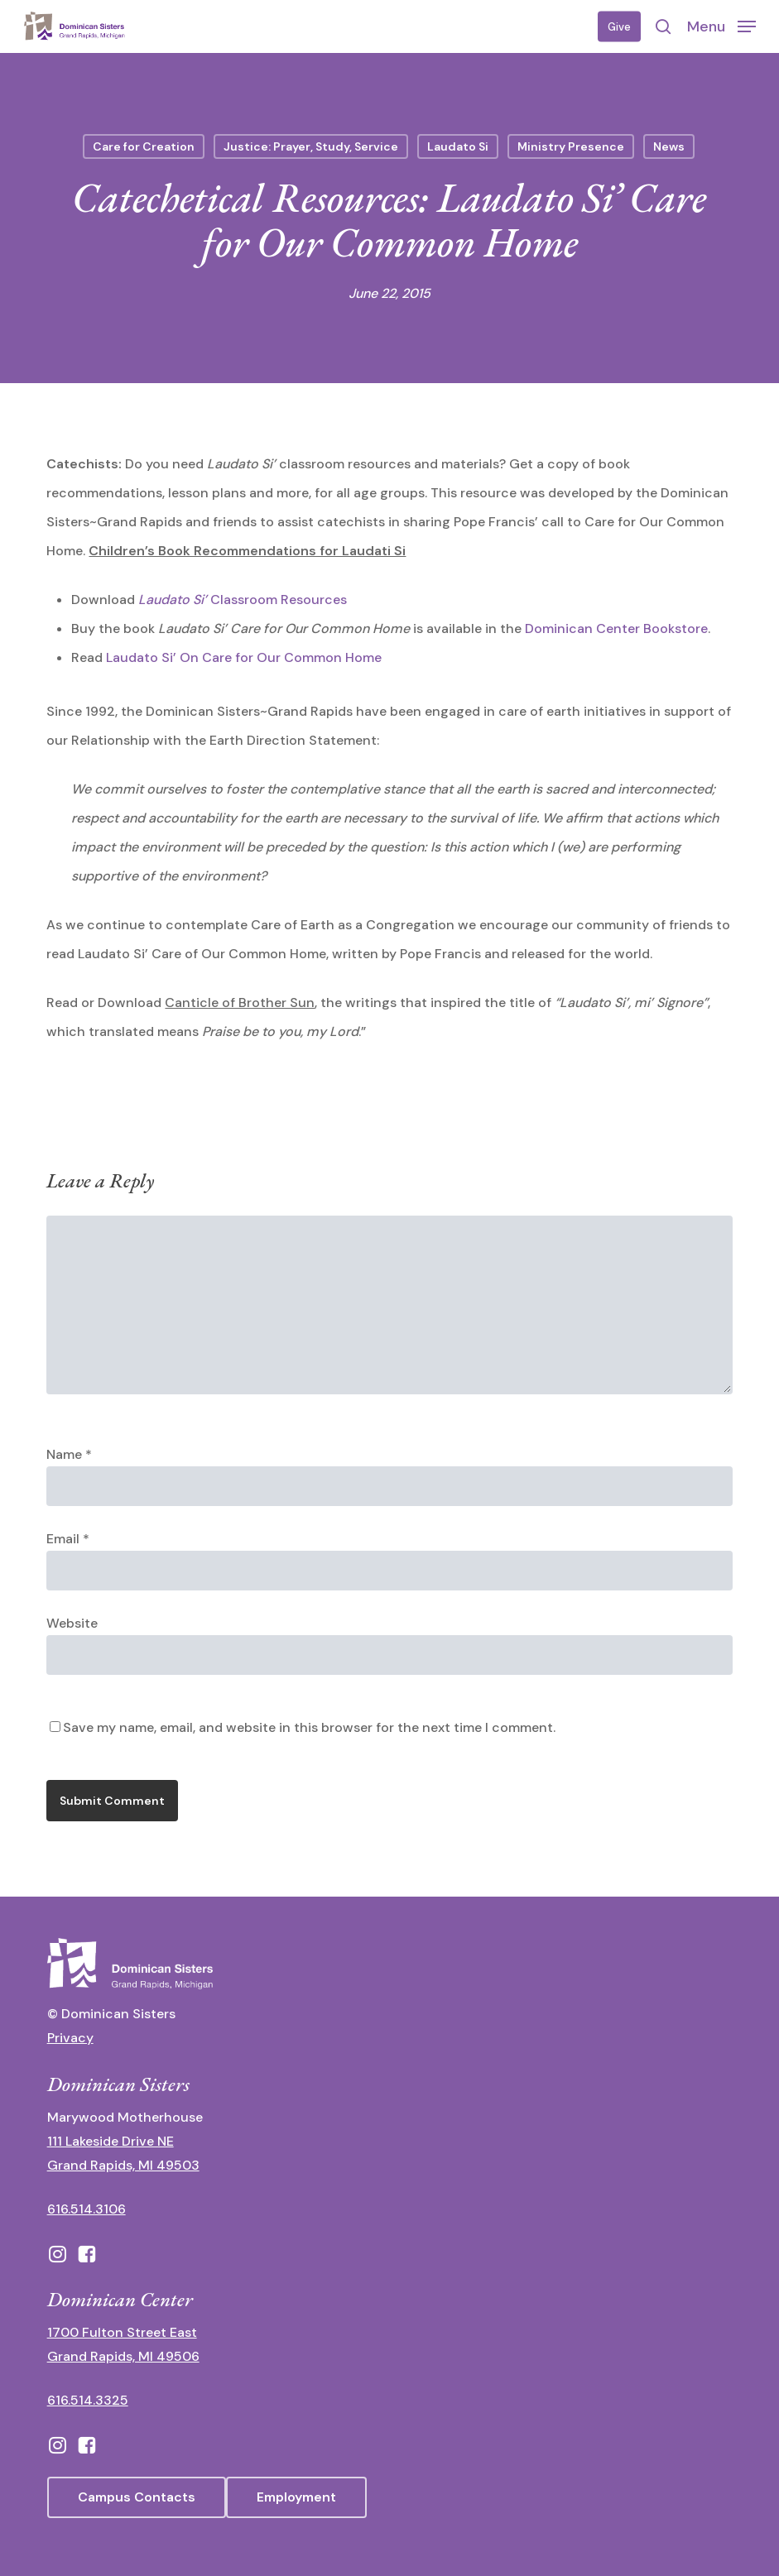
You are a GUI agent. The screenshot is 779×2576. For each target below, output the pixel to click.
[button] (721, 26)
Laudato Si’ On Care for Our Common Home (245, 657)
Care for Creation (144, 146)
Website (72, 1623)
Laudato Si (457, 146)
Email (67, 1538)
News (669, 146)
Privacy (70, 2037)
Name (69, 1454)
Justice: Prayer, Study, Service (311, 146)
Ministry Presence (570, 146)
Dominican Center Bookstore (616, 628)
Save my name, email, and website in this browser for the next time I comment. (309, 1727)
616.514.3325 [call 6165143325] (87, 2400)
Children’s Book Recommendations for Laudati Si (247, 550)
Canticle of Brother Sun (240, 1002)
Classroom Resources (242, 599)
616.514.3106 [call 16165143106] (86, 2209)
